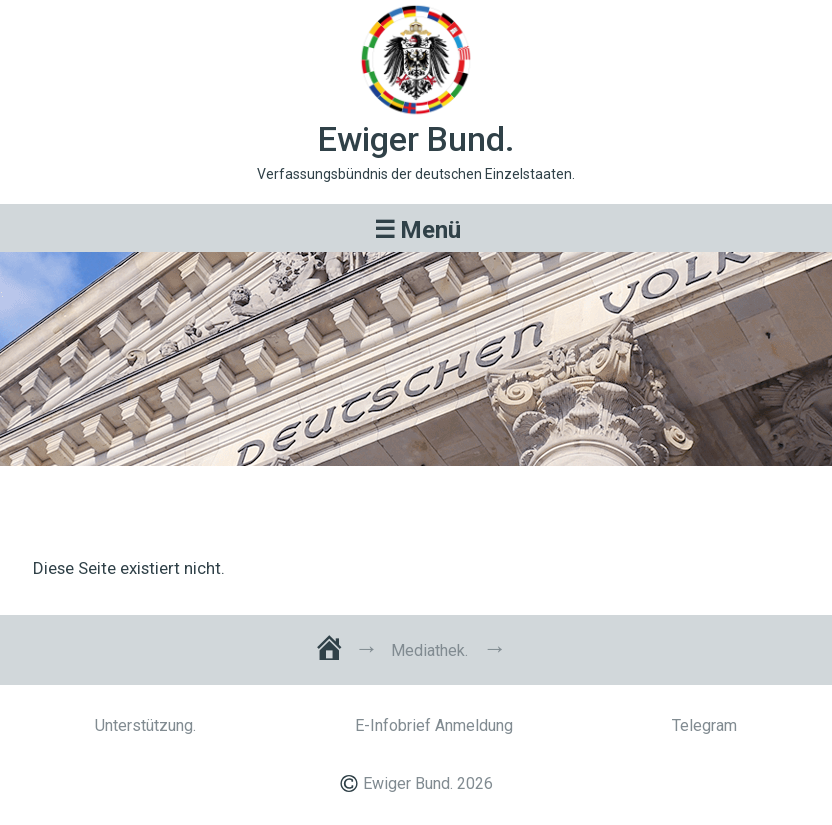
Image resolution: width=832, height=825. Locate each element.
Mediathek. (429, 651)
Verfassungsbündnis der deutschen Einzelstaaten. (416, 174)
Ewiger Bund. (416, 139)
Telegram (704, 725)
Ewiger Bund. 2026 (428, 783)
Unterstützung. (145, 725)
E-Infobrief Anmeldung (434, 725)
